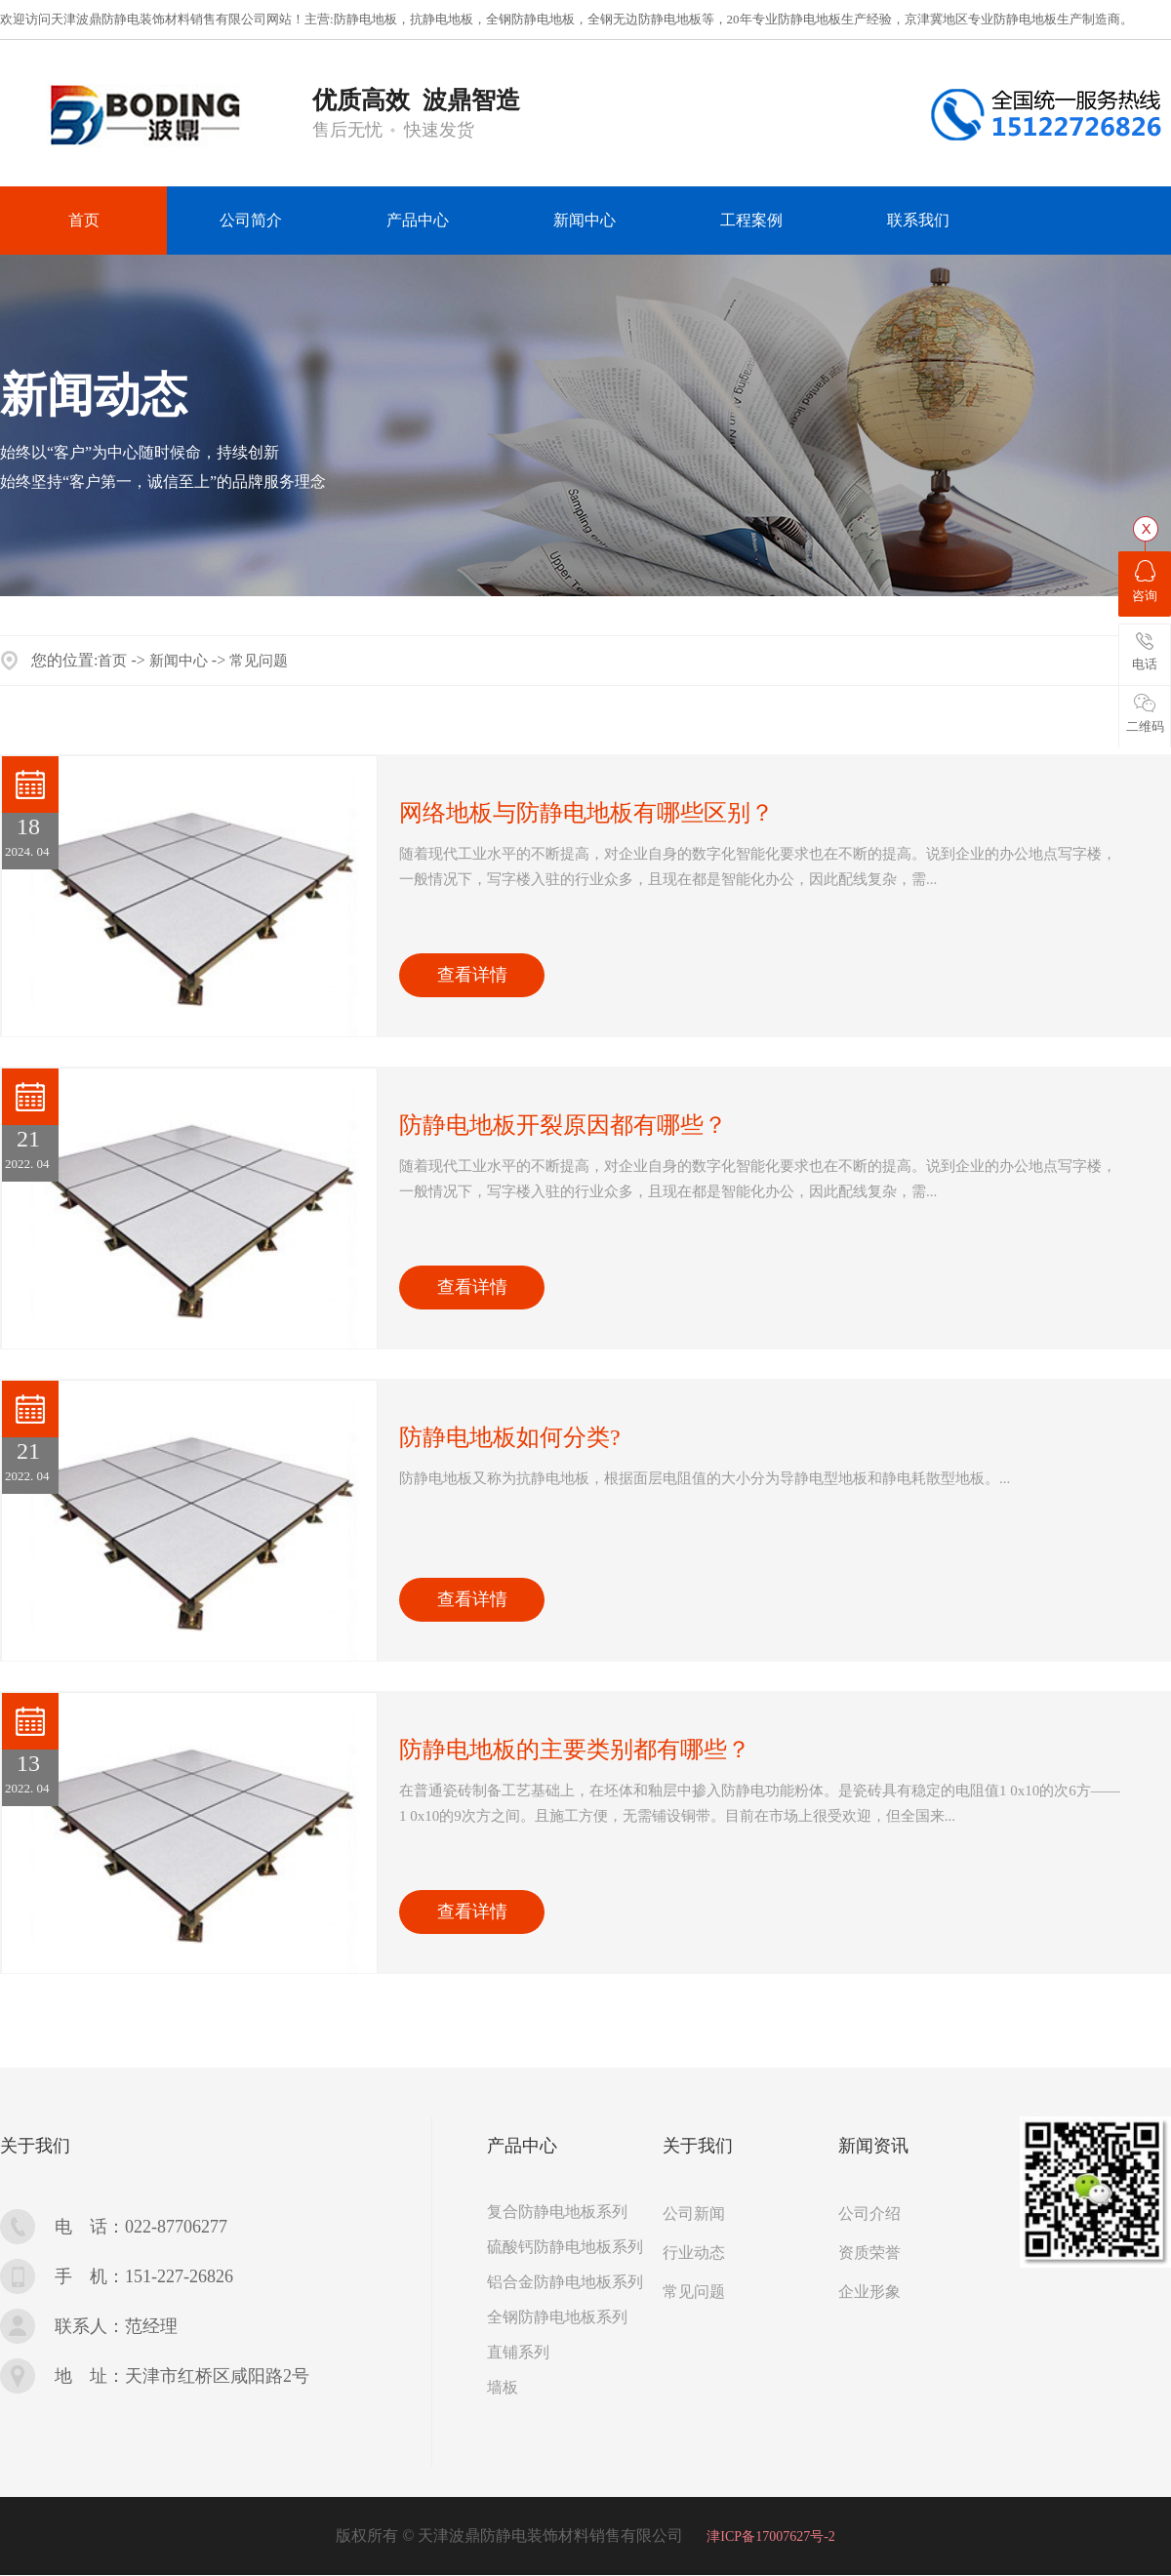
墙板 (502, 2387)
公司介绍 (869, 2213)
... (757, 866)
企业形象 (869, 2291)
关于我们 (35, 2145)
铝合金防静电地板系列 (565, 2282)
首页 (112, 660)
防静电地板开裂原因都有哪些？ (563, 1125)
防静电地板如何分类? (510, 1437)
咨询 (1144, 581)
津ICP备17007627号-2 (770, 2536)
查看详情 (472, 975)
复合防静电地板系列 (557, 2211)
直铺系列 (518, 2352)
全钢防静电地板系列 (557, 2317)
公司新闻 (694, 2213)
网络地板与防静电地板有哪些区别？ (586, 813)
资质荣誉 (869, 2252)
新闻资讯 (873, 2145)
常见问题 (258, 660)
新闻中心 (178, 660)
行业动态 (694, 2252)
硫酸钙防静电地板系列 (565, 2246)
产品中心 (522, 2145)
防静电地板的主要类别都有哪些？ (574, 1749)
